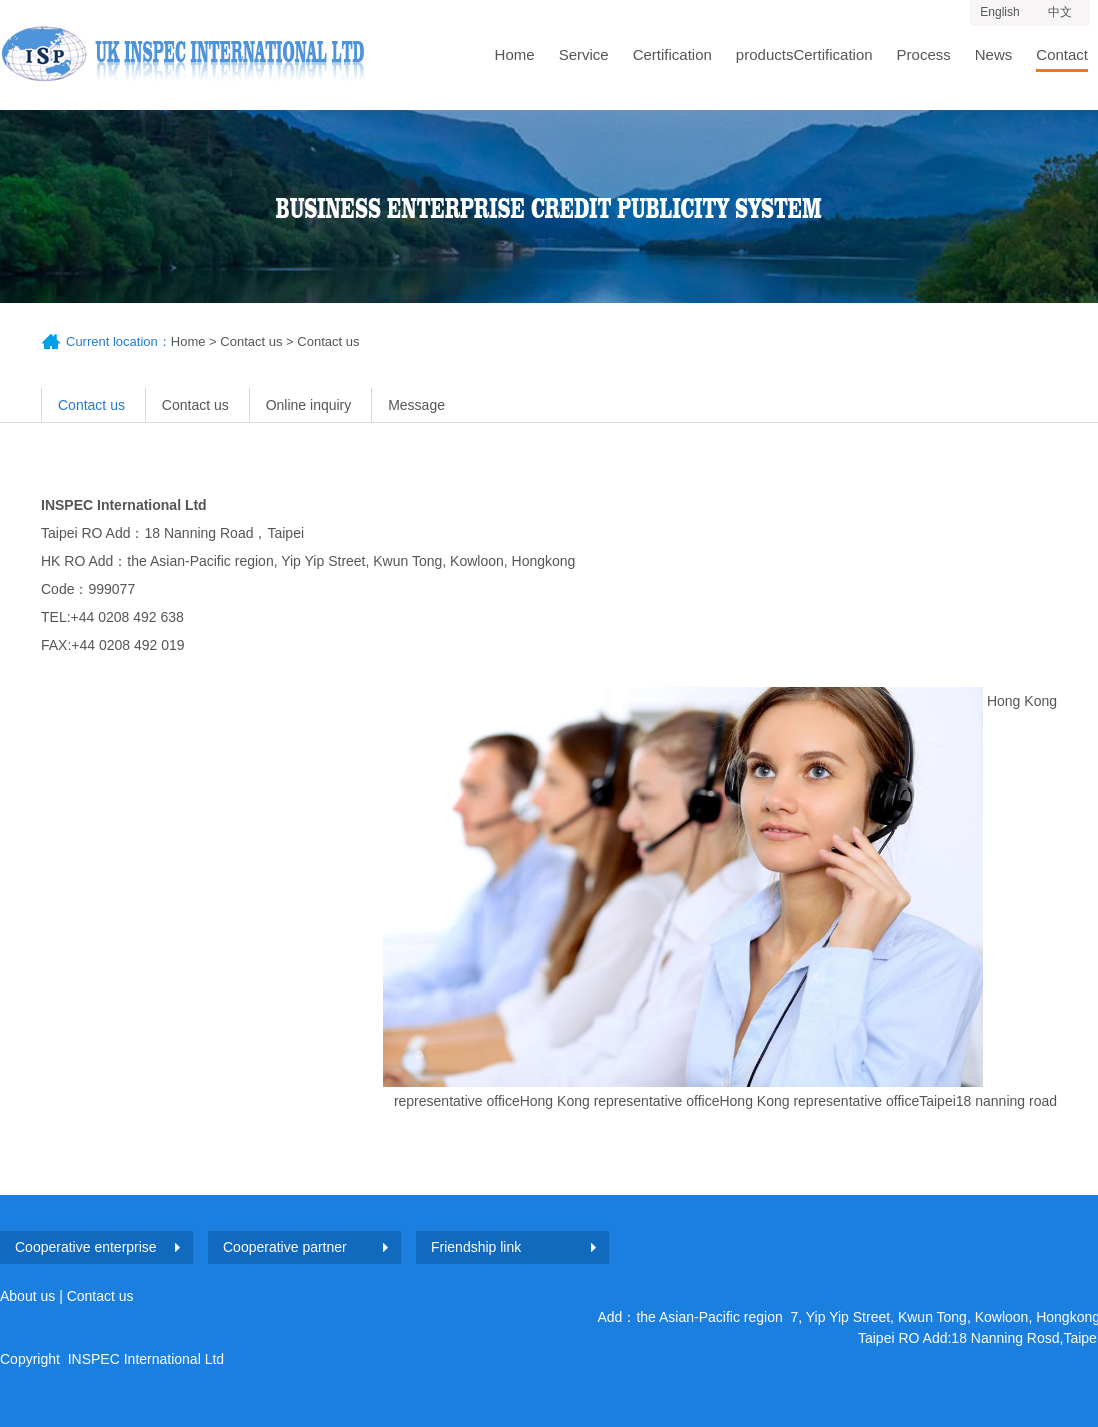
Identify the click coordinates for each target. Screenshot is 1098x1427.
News (994, 54)
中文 (1060, 12)
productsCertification (804, 54)
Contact (1062, 54)
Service (584, 54)
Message (416, 405)
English (999, 12)
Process (924, 54)
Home (515, 54)
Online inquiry (309, 405)
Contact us (251, 341)
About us (27, 1296)
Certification (672, 54)
